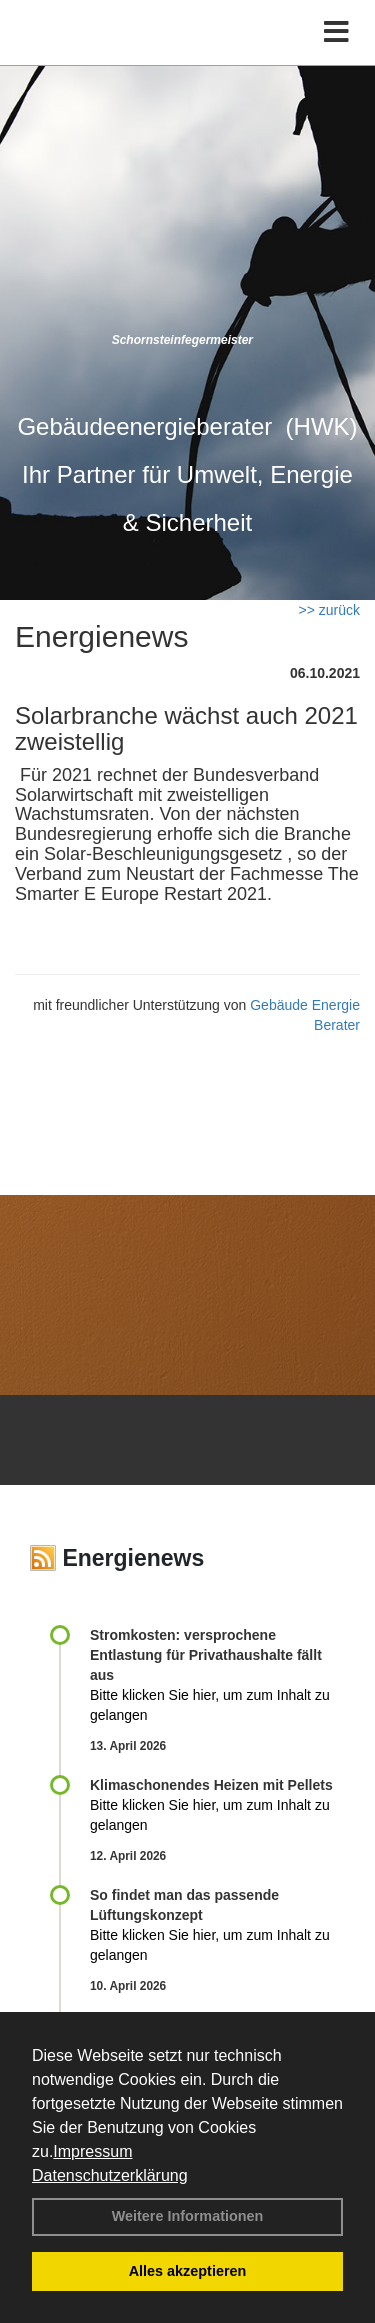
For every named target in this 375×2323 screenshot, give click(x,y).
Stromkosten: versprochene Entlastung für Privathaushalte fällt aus (206, 1655)
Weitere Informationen (188, 2216)
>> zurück (329, 610)
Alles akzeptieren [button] (188, 2271)
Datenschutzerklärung (110, 2175)
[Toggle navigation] (336, 32)
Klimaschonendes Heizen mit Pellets (211, 1785)
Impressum (92, 2151)
